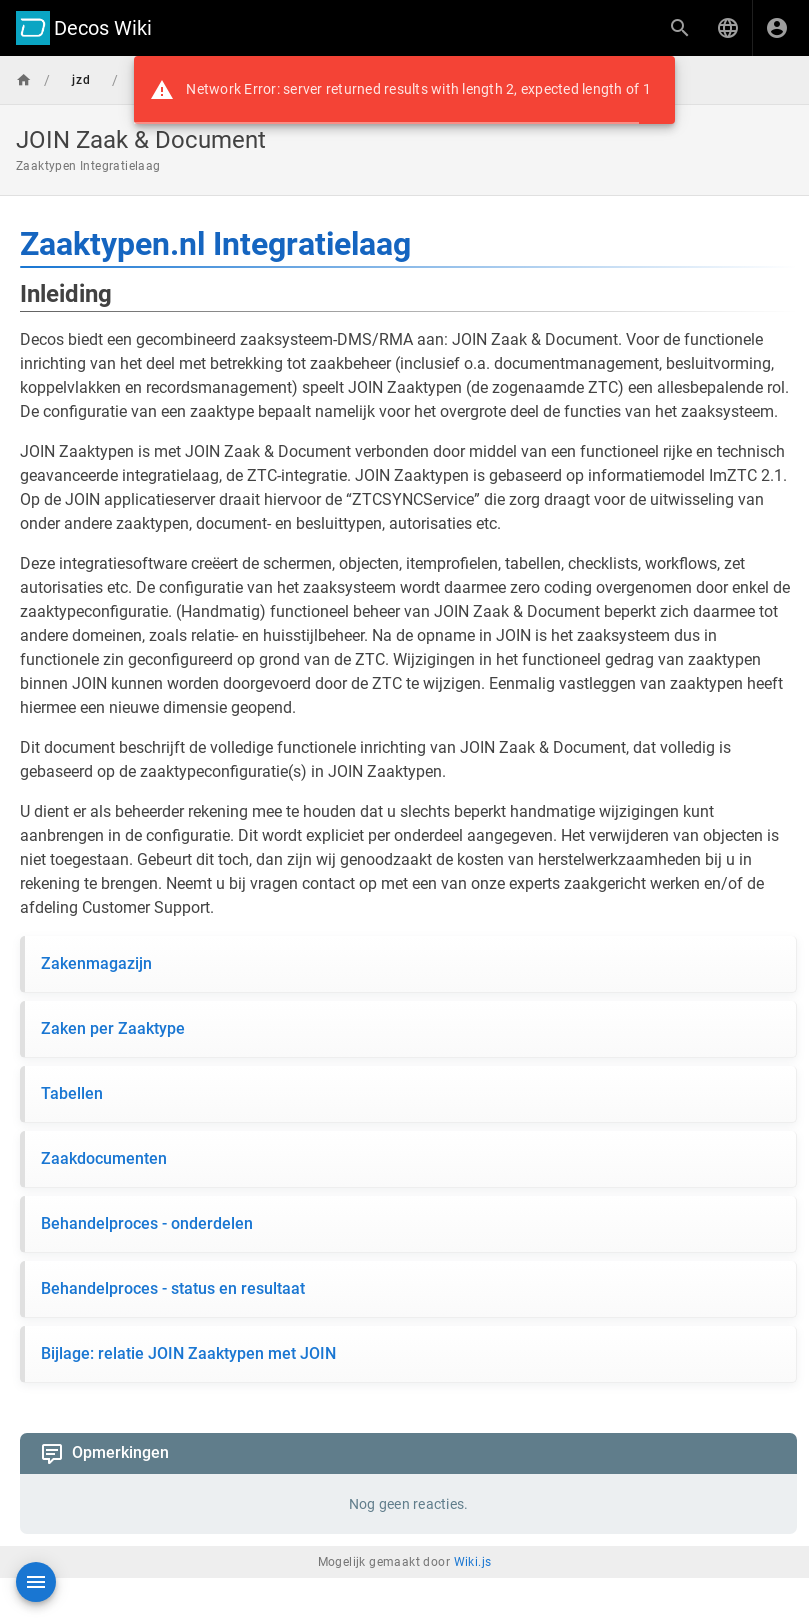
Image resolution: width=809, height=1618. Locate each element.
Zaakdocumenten (104, 1158)
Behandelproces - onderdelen (147, 1223)
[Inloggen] (777, 28)
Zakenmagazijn (96, 963)
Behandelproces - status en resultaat (173, 1288)
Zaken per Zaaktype (113, 1028)
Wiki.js (473, 1562)
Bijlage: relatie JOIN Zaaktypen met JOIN (188, 1353)
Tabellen (72, 1093)
